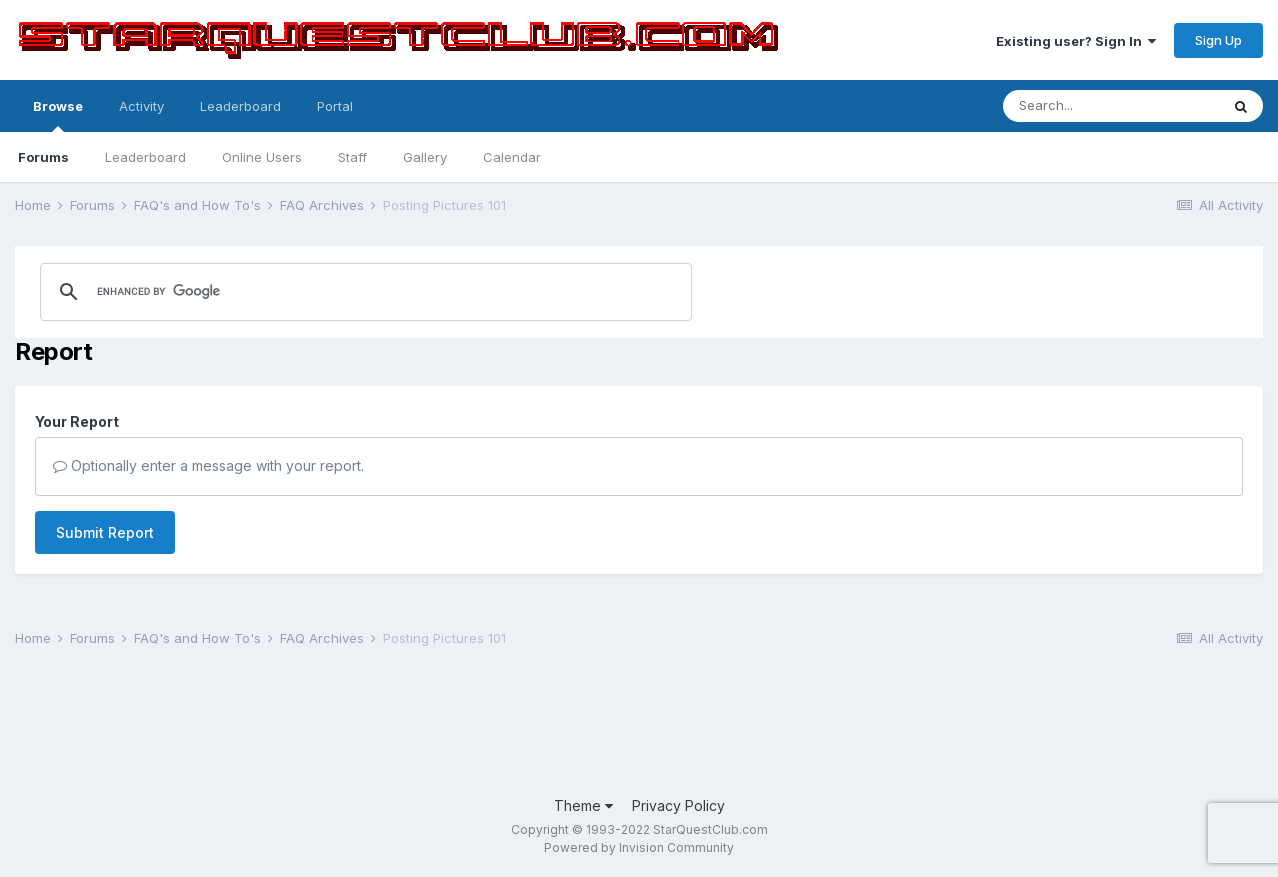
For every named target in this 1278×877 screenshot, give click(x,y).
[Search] (1111, 106)
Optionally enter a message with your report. (208, 465)
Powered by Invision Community (639, 847)
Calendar (512, 157)
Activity (141, 106)
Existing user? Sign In (1076, 41)
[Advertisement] (379, 724)
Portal (335, 106)
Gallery (425, 157)
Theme (583, 805)
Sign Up (1218, 40)
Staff (352, 157)
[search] (272, 292)
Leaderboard (145, 157)
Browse (58, 115)
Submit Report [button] (105, 532)
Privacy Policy (678, 805)
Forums (43, 157)
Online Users (262, 157)
